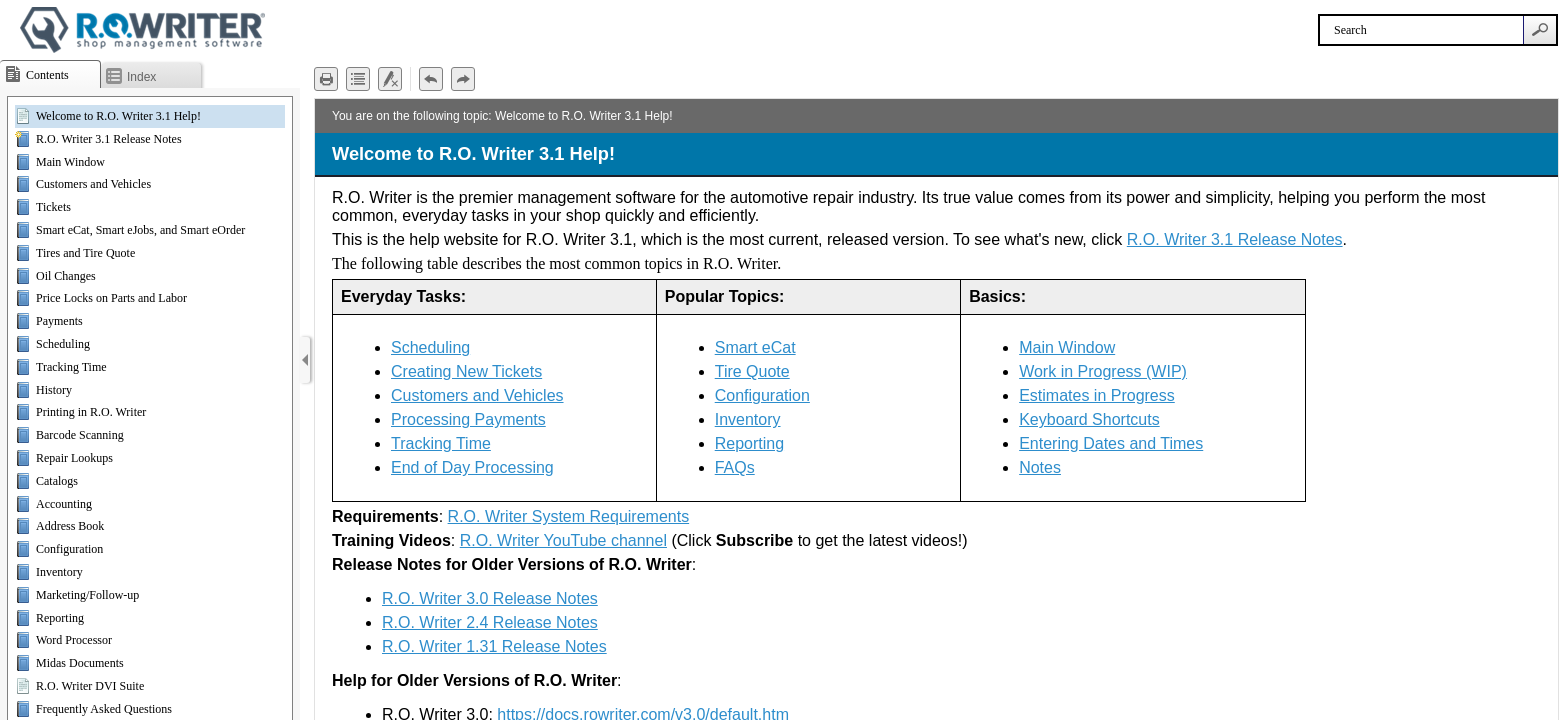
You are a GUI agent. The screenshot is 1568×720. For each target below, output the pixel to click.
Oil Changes (66, 276)
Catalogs (57, 481)
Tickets (53, 207)
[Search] (1421, 30)
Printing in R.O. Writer (91, 412)
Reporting (60, 618)
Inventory (59, 572)
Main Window (70, 162)
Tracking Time (71, 367)
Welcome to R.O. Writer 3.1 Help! (118, 116)
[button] (1540, 30)
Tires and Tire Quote (85, 253)
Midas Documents (80, 663)
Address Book (70, 526)
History (54, 390)
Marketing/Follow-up (87, 595)
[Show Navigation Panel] (305, 360)
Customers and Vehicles (93, 184)
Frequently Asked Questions (104, 709)
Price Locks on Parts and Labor (111, 298)
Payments (59, 321)
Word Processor (74, 640)
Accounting (64, 504)
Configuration (69, 549)
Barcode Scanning (80, 435)
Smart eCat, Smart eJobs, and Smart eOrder (140, 230)
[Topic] (936, 409)
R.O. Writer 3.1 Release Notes (109, 139)
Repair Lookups (74, 458)
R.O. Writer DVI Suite (90, 686)
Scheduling (63, 344)
